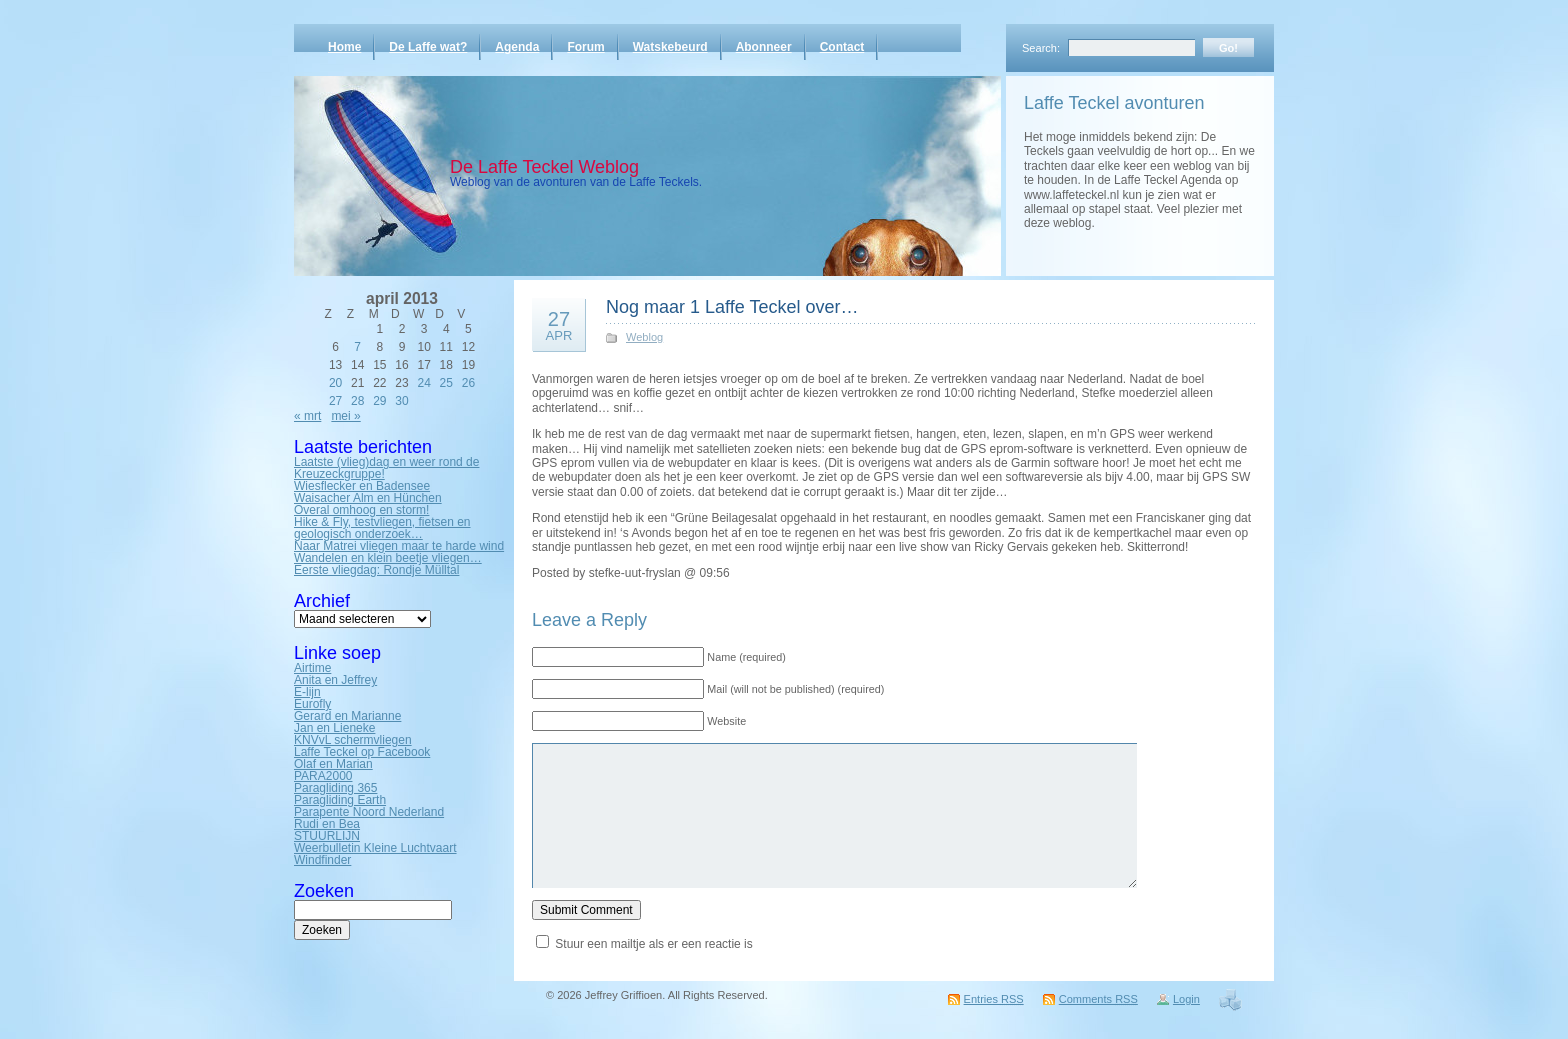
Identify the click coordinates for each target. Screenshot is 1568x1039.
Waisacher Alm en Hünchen (368, 498)
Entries (994, 999)
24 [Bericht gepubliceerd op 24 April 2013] (423, 383)
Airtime (312, 668)
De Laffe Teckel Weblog (544, 167)
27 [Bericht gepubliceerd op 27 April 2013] (335, 401)
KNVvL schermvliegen (353, 740)
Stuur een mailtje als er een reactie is (653, 944)
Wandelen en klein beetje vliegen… (388, 558)
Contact (842, 47)
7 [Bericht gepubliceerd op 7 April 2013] (357, 347)
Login (1186, 999)
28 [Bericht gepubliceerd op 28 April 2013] (357, 401)
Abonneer (764, 47)
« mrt (307, 416)
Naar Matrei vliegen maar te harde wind (399, 546)
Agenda (517, 47)
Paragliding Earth (340, 800)
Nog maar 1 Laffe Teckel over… (732, 307)
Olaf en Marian (333, 764)
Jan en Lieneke (334, 728)
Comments (1098, 999)
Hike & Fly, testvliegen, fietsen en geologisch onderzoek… (382, 528)
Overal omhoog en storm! (361, 510)
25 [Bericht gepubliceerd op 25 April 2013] (446, 383)
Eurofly (312, 704)
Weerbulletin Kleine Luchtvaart (375, 848)
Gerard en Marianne (347, 716)
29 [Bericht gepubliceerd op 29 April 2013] (379, 401)
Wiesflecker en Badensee (362, 486)
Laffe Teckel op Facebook (362, 752)
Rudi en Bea (327, 824)
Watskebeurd (670, 47)
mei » (345, 416)
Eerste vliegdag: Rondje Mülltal (376, 570)
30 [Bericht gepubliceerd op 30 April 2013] (401, 401)
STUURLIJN (327, 836)
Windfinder (322, 860)
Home (344, 47)
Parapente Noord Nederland (369, 812)
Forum (585, 47)
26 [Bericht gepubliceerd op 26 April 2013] (468, 383)
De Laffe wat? (428, 47)
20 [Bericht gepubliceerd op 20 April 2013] (335, 383)
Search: (1041, 48)
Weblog (644, 337)
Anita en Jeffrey (335, 680)
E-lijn (307, 692)
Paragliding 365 (335, 788)
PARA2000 (323, 776)
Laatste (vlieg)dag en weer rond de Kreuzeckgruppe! (386, 468)
